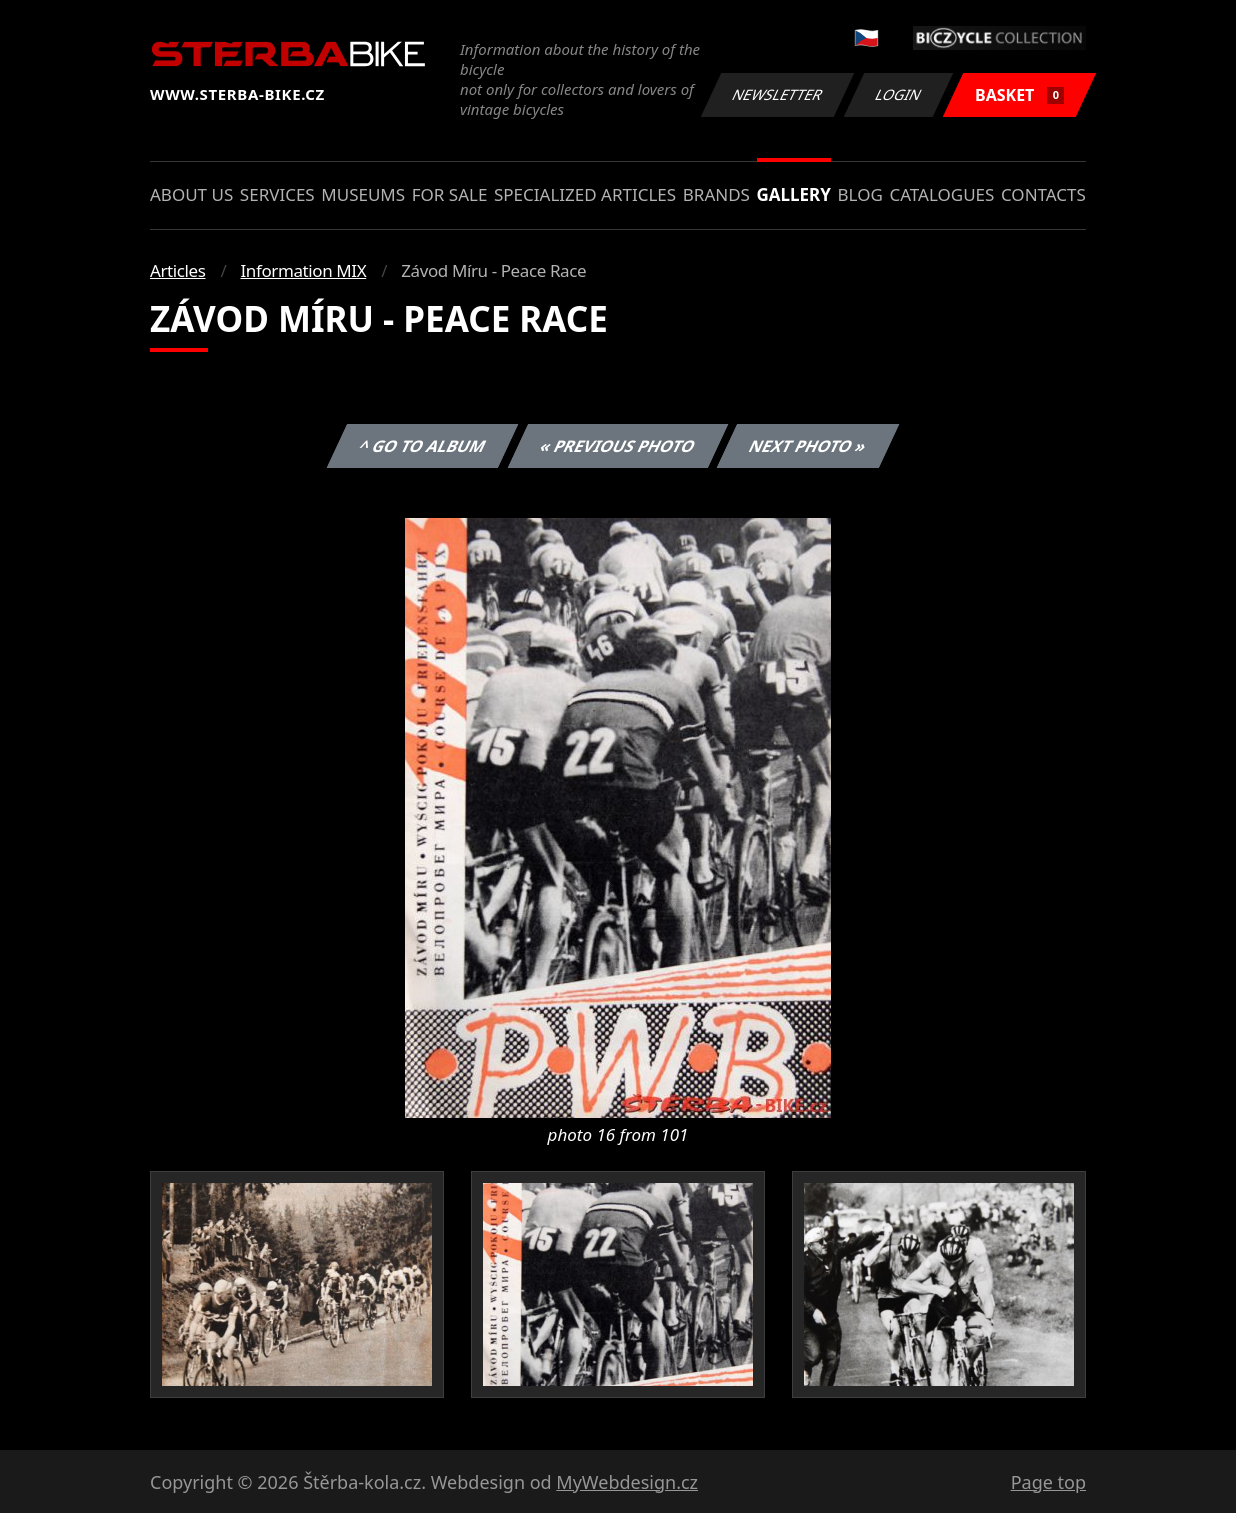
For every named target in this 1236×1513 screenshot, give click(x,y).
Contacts (1043, 194)
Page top (1048, 1482)
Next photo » (808, 446)
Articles (177, 270)
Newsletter (777, 94)
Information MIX (303, 270)
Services (277, 194)
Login (899, 94)
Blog (860, 194)
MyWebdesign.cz (627, 1482)
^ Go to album (422, 446)
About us (191, 194)
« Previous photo (618, 446)
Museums (363, 194)
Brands (716, 194)
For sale (450, 194)
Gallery (794, 194)
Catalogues (941, 194)
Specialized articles (585, 194)
